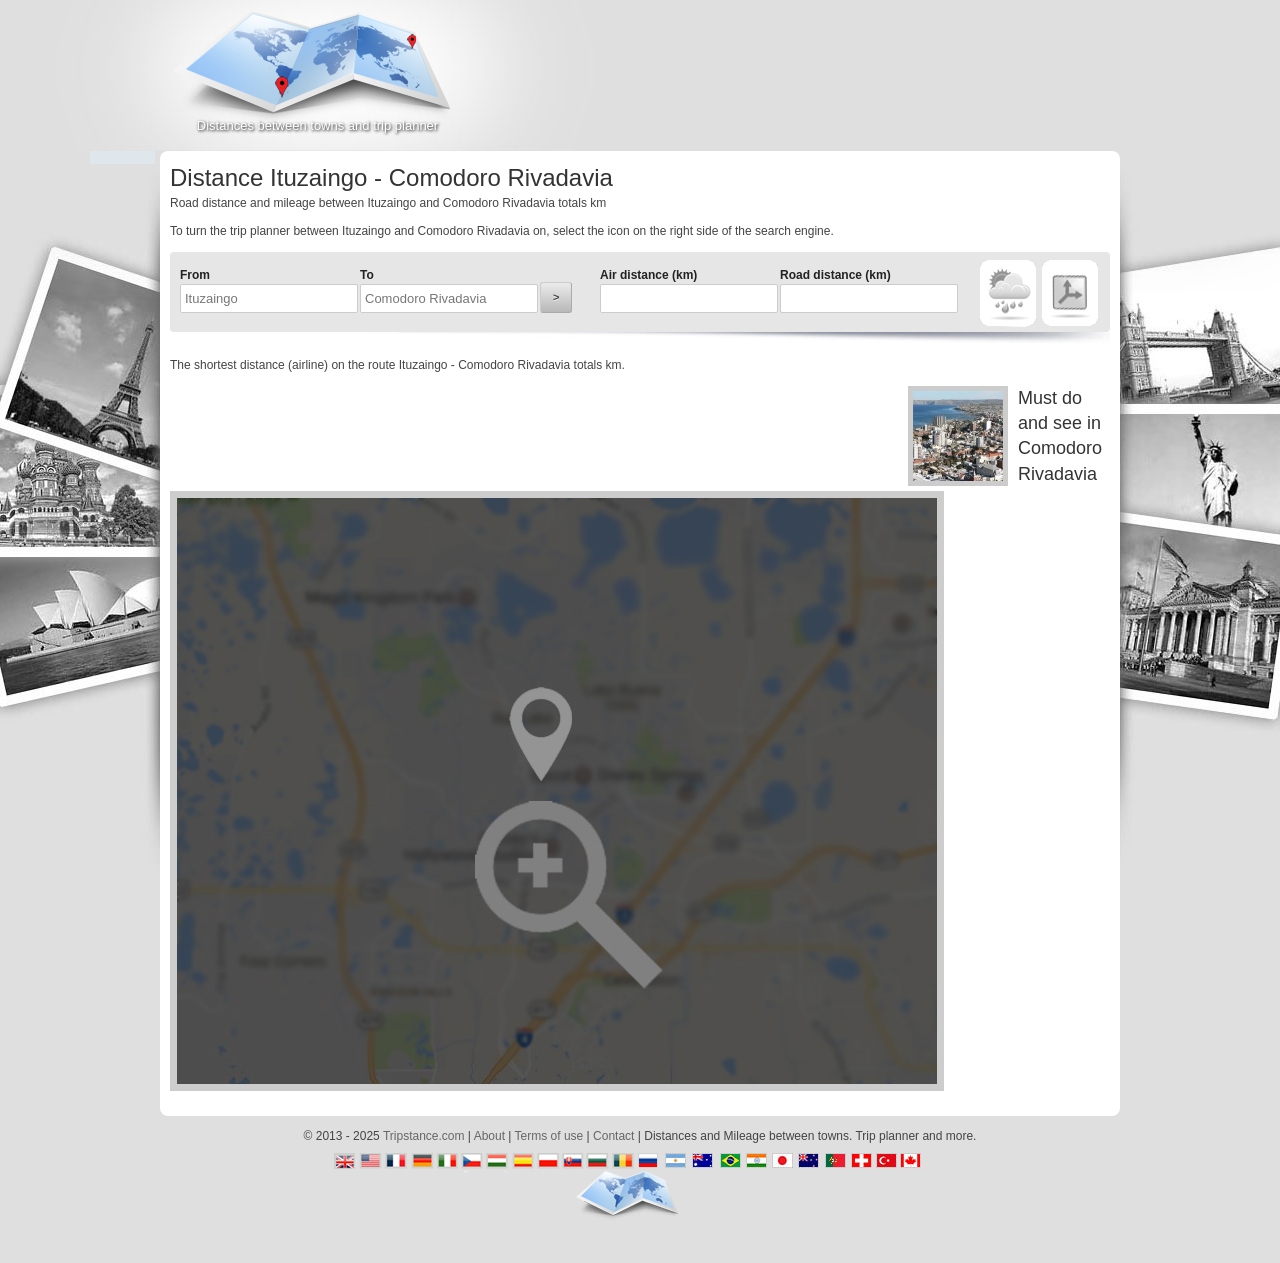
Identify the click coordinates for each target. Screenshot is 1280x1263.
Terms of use (549, 1136)
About (489, 1136)
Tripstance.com (424, 1136)
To (367, 275)
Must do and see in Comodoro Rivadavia (1005, 436)
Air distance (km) (648, 275)
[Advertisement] (886, 84)
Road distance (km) (835, 275)
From (195, 275)
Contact (613, 1136)
